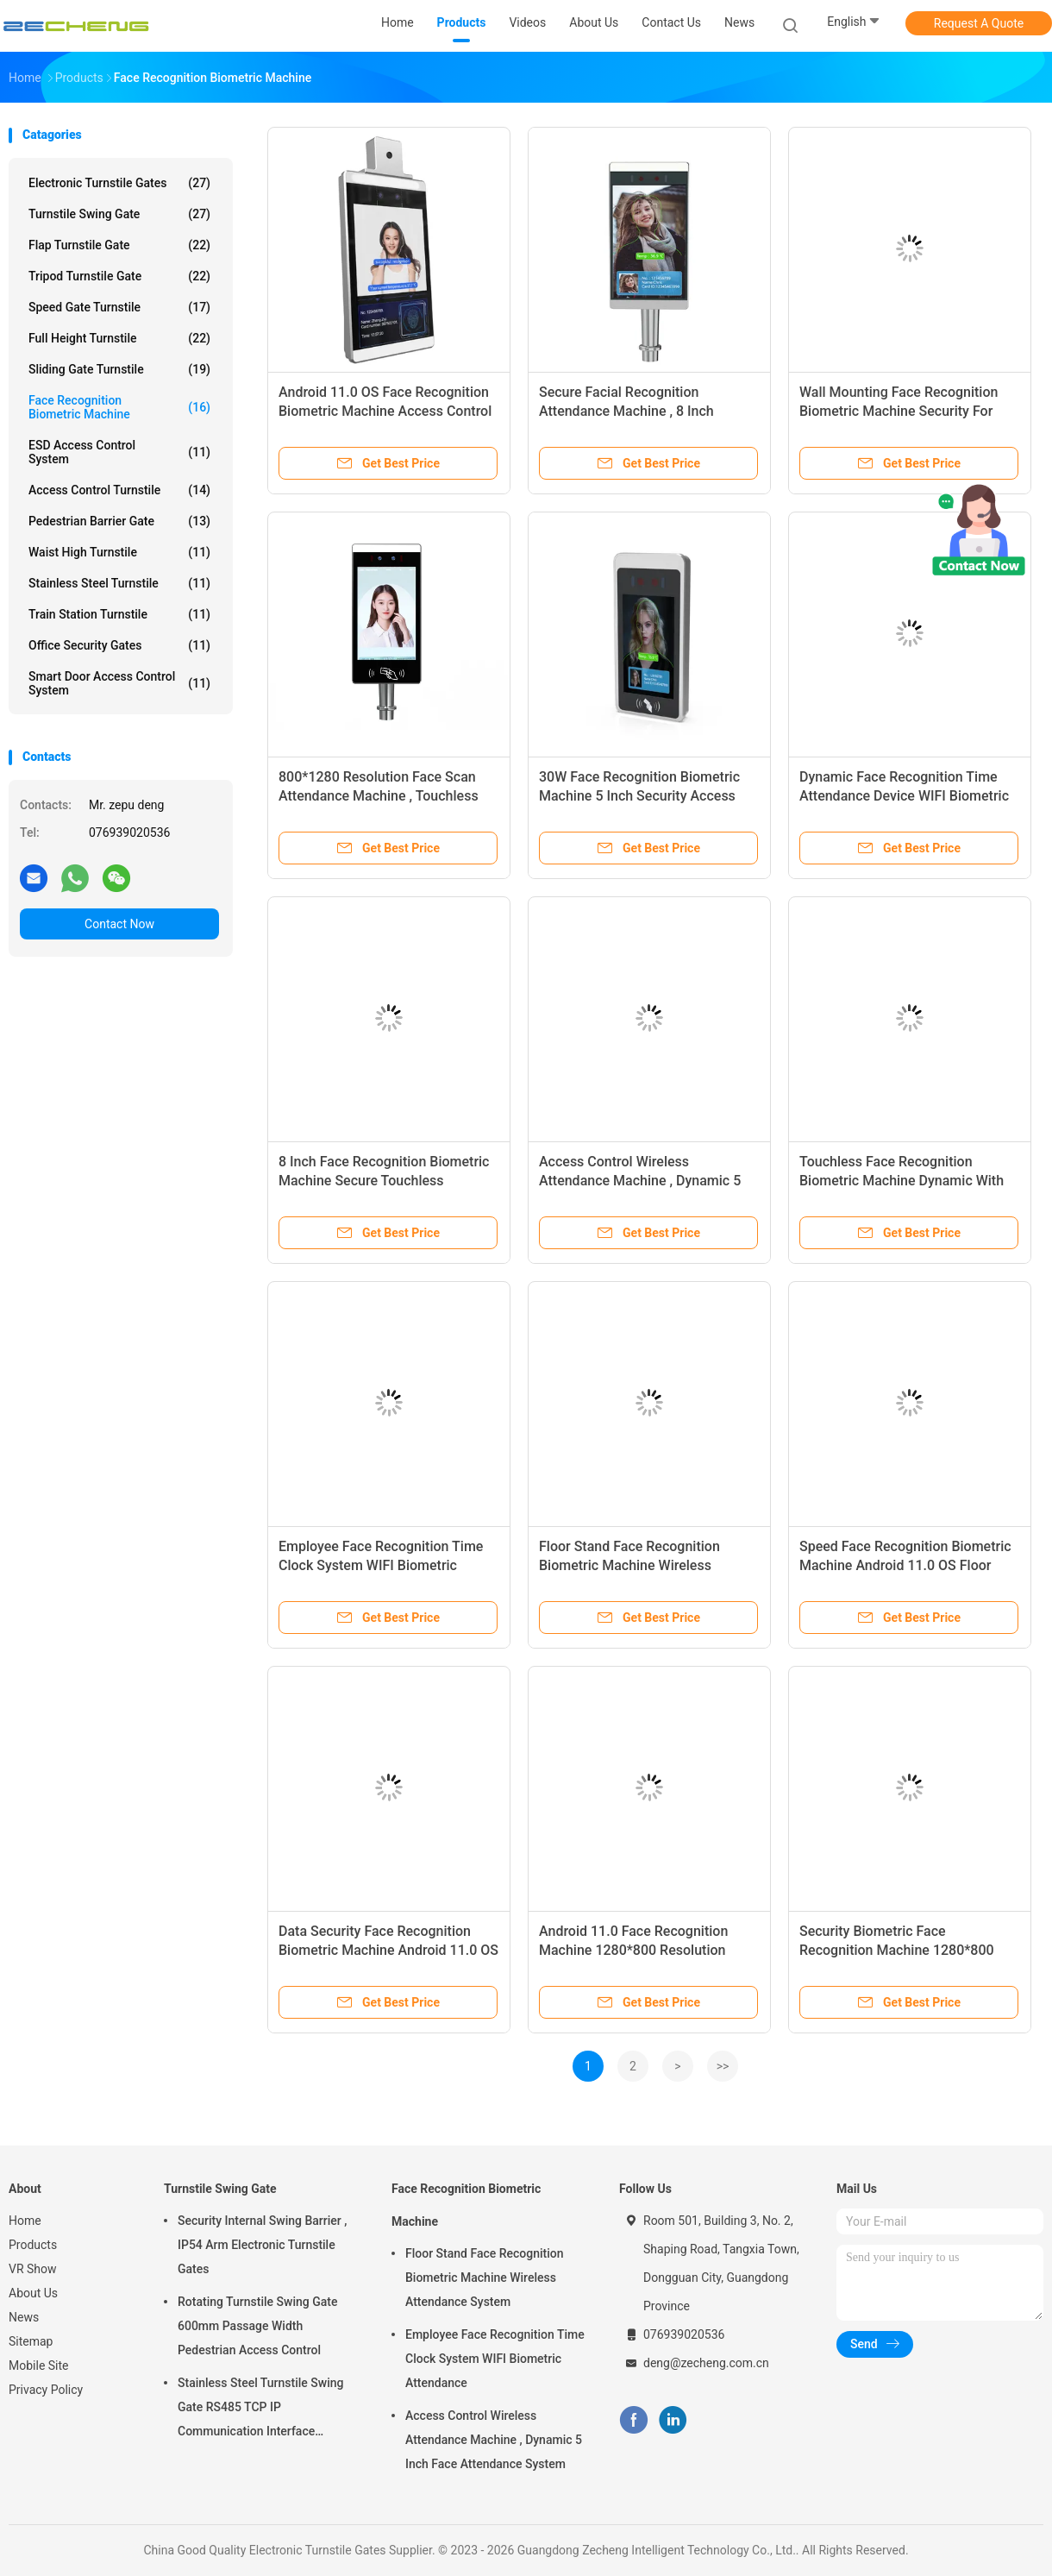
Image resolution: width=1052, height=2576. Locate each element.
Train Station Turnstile (119, 614)
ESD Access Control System (119, 452)
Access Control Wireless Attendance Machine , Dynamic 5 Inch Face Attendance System (640, 1180)
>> (723, 2066)
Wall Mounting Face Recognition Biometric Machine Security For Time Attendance (898, 411)
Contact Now (119, 924)
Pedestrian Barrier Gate (119, 521)
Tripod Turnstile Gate (119, 276)
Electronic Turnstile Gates (119, 183)
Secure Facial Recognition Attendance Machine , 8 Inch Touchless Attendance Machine (635, 411)
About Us (33, 2293)
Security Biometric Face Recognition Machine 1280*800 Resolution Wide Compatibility (896, 1950)
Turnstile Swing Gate (119, 214)
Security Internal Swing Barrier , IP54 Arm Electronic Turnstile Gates (262, 2245)
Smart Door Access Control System (119, 683)
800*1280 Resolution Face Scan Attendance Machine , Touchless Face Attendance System (379, 796)
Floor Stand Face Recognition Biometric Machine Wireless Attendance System (629, 1565)
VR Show (33, 2269)
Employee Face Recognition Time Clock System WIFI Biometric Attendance (381, 1565)
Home (25, 2220)
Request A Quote (979, 23)
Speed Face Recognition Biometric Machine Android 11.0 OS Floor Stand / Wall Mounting (905, 1565)
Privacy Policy (46, 2390)
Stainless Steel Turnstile (119, 583)
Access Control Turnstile (119, 490)
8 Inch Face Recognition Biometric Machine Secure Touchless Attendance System (384, 1180)
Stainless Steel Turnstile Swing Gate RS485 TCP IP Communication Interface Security (261, 2409)
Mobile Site (39, 2365)
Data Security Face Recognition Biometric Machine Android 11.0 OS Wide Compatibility (388, 1950)
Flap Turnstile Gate (119, 245)
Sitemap (31, 2341)
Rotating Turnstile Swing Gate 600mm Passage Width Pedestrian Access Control (257, 2326)
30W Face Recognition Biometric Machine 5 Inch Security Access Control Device (639, 796)
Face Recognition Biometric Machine (119, 407)
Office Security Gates (119, 645)
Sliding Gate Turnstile (119, 369)
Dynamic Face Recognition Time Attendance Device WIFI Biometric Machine (904, 796)
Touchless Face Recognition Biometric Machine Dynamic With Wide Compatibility (901, 1180)
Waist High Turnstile (119, 552)
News (24, 2317)
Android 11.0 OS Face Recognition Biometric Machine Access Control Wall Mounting (385, 411)
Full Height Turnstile (119, 338)
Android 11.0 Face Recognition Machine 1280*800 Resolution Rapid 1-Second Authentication (634, 1950)
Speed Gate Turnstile (119, 307)
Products (33, 2245)
